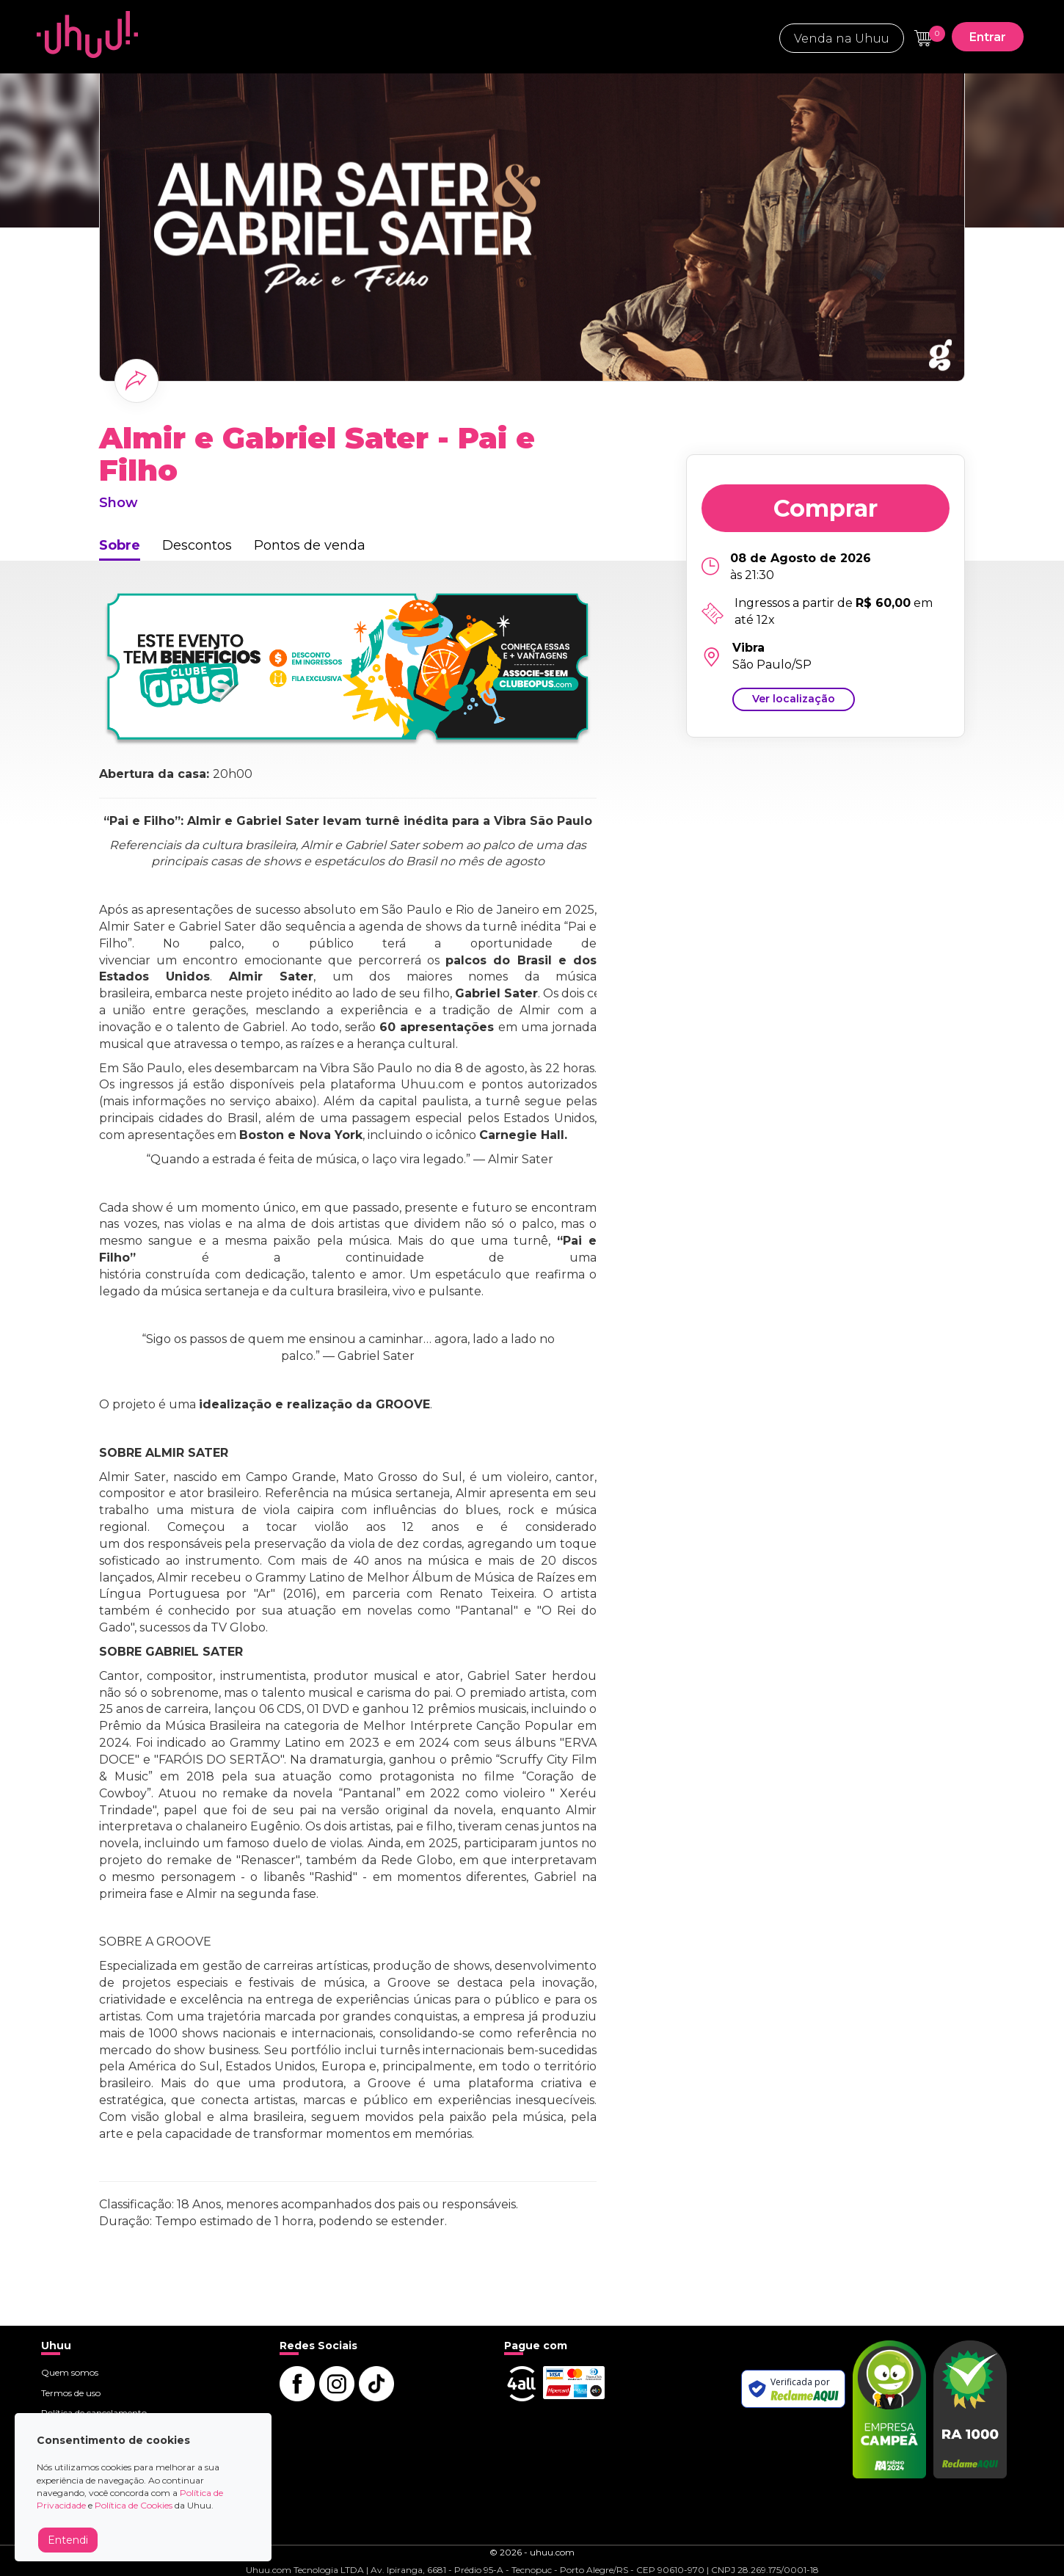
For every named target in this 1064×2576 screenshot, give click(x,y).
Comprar (825, 508)
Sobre (119, 545)
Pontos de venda (309, 545)
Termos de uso (71, 2392)
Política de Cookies (133, 2505)
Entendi (68, 2540)
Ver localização (793, 698)
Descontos (197, 545)
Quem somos (69, 2372)
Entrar (987, 37)
